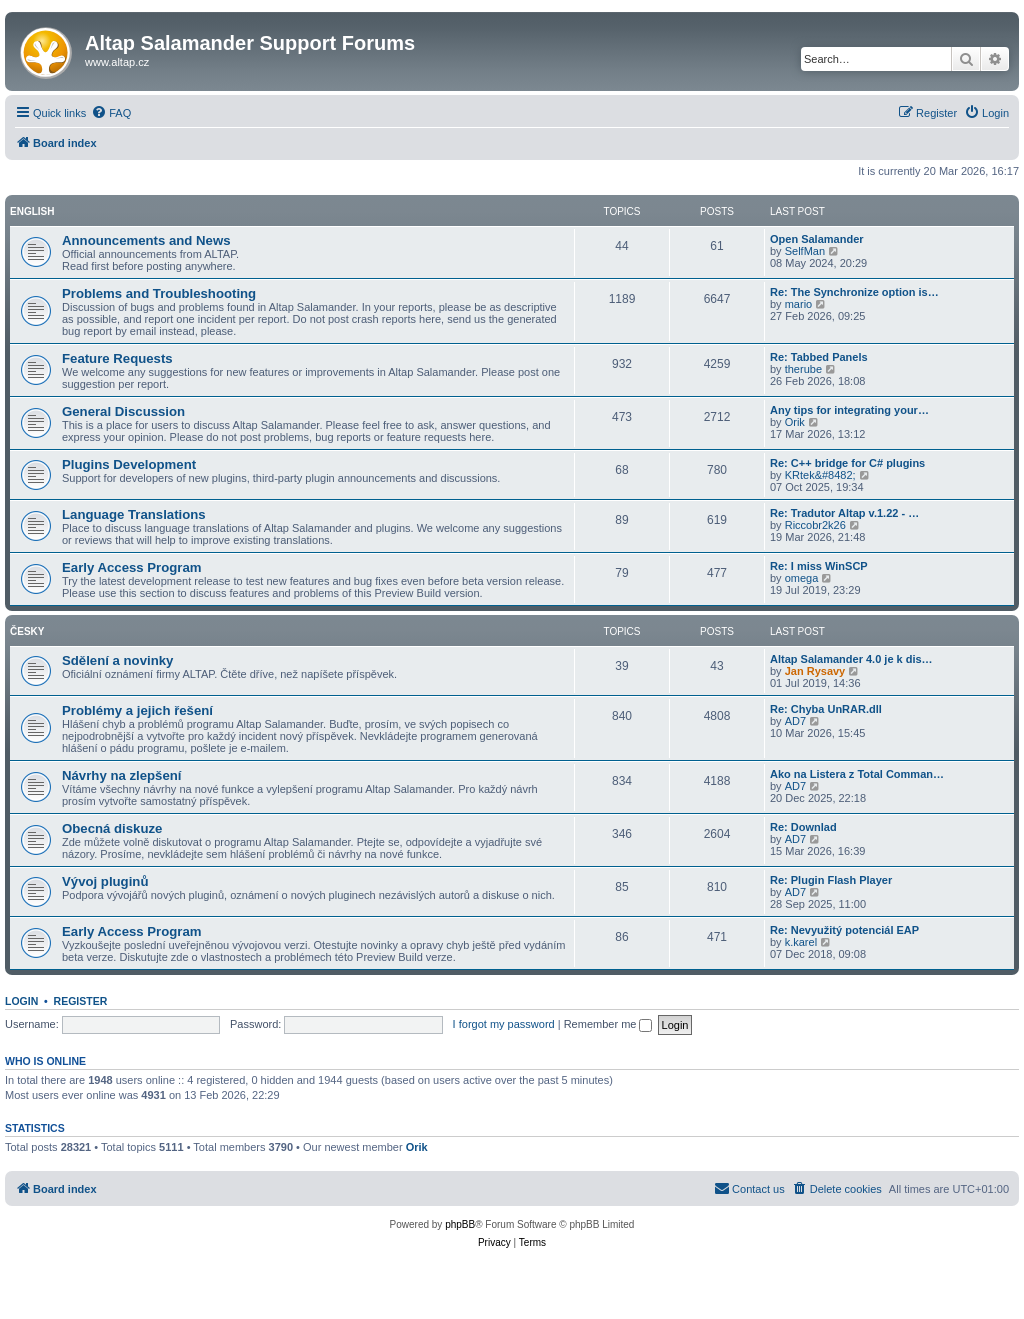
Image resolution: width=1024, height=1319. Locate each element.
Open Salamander (817, 239)
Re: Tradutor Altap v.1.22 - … (844, 513)
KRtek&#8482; (820, 475)
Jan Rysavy (815, 671)
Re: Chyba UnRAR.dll (826, 709)
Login (21, 1001)
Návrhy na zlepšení (121, 775)
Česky (27, 631)
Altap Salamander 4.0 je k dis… (851, 659)
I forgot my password (504, 1024)
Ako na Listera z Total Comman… (857, 774)
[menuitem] (111, 113)
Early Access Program (132, 567)
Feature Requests (117, 358)
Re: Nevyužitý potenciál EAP (844, 930)
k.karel (801, 942)
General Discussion (123, 411)
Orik (795, 422)
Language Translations (134, 514)
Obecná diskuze (112, 828)
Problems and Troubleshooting (159, 293)
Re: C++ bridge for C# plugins (847, 463)
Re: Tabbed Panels (819, 357)
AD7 (795, 721)
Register (81, 1001)
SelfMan (805, 251)
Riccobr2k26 (815, 525)
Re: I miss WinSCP (819, 566)
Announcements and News (146, 240)
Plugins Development (129, 464)
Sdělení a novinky (117, 660)
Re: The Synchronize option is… (854, 292)
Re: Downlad (803, 827)
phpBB (460, 1224)
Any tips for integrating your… (849, 410)
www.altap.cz (117, 62)
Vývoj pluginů (105, 881)
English (32, 211)
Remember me (608, 1024)
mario (799, 304)
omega (802, 578)
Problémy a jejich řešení (137, 710)
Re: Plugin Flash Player (831, 880)
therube (803, 369)
